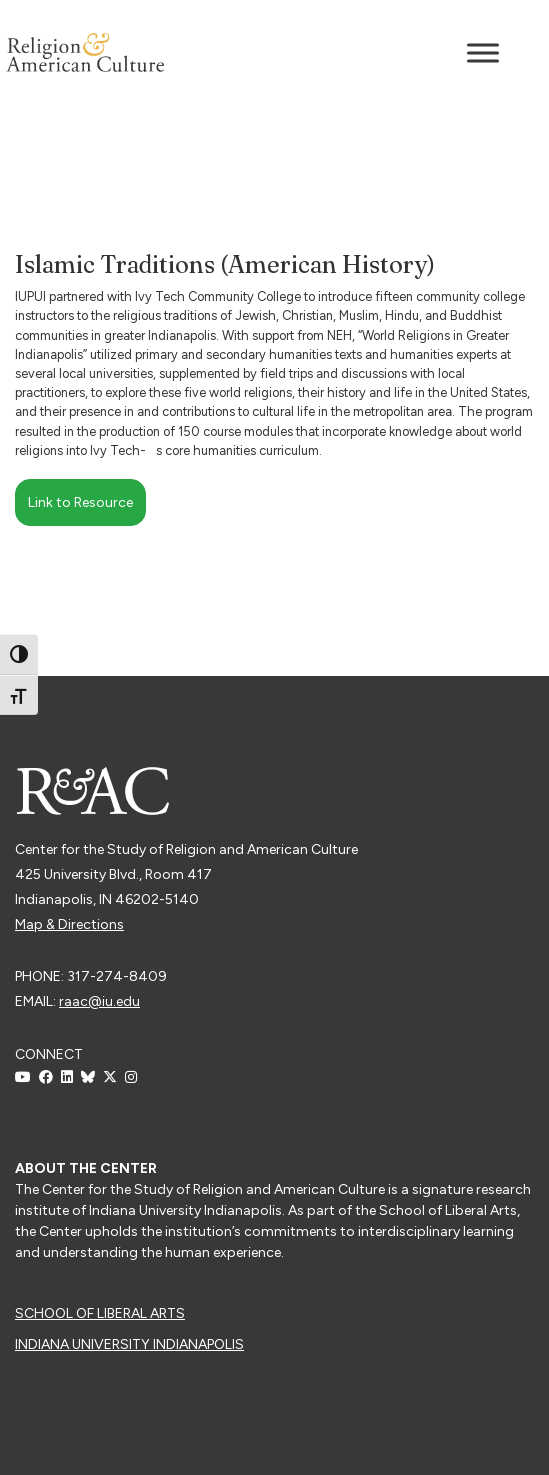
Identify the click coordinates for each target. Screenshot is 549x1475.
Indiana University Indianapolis (129, 1344)
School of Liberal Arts (100, 1313)
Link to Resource (80, 502)
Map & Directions (69, 924)
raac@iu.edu (99, 1001)
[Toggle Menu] (483, 52)
